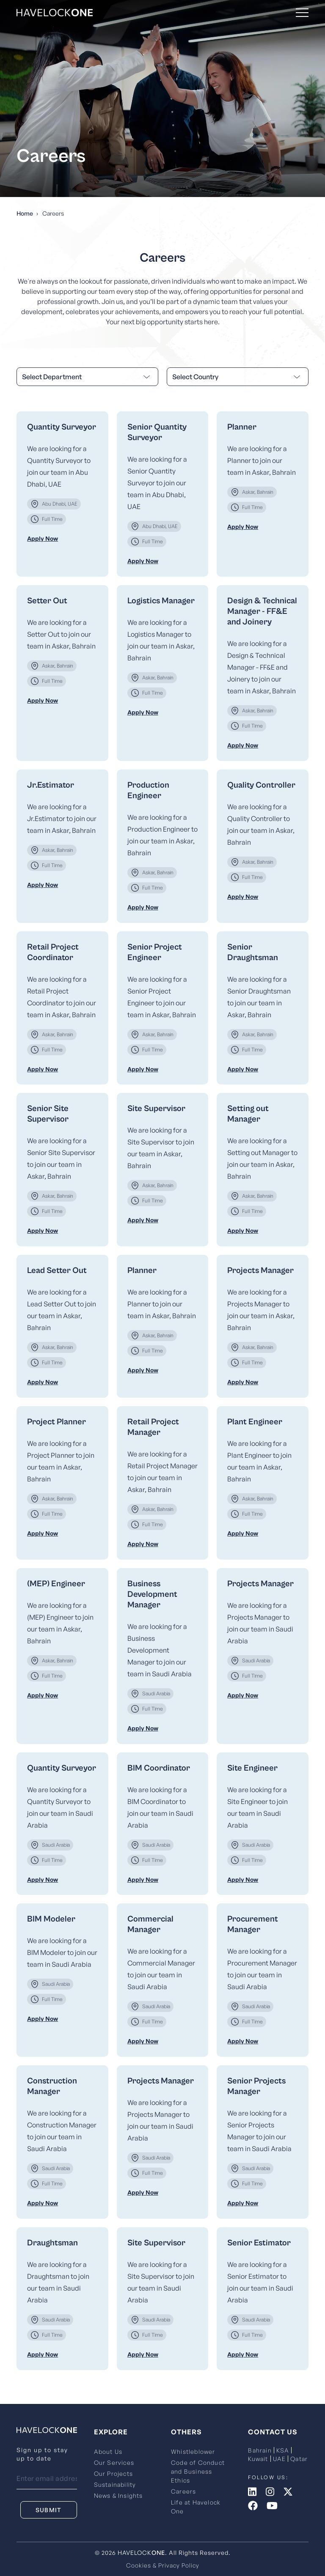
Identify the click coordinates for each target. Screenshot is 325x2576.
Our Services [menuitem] (114, 2462)
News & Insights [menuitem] (118, 2495)
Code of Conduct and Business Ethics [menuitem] (198, 2471)
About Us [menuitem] (108, 2451)
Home (25, 213)
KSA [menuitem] (282, 2450)
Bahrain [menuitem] (259, 2450)
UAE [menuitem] (279, 2458)
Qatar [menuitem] (299, 2458)
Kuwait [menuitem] (258, 2458)
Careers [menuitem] (183, 2491)
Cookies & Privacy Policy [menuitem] (162, 2565)
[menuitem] (62, 494)
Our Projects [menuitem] (113, 2473)
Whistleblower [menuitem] (193, 2451)
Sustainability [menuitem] (115, 2484)
